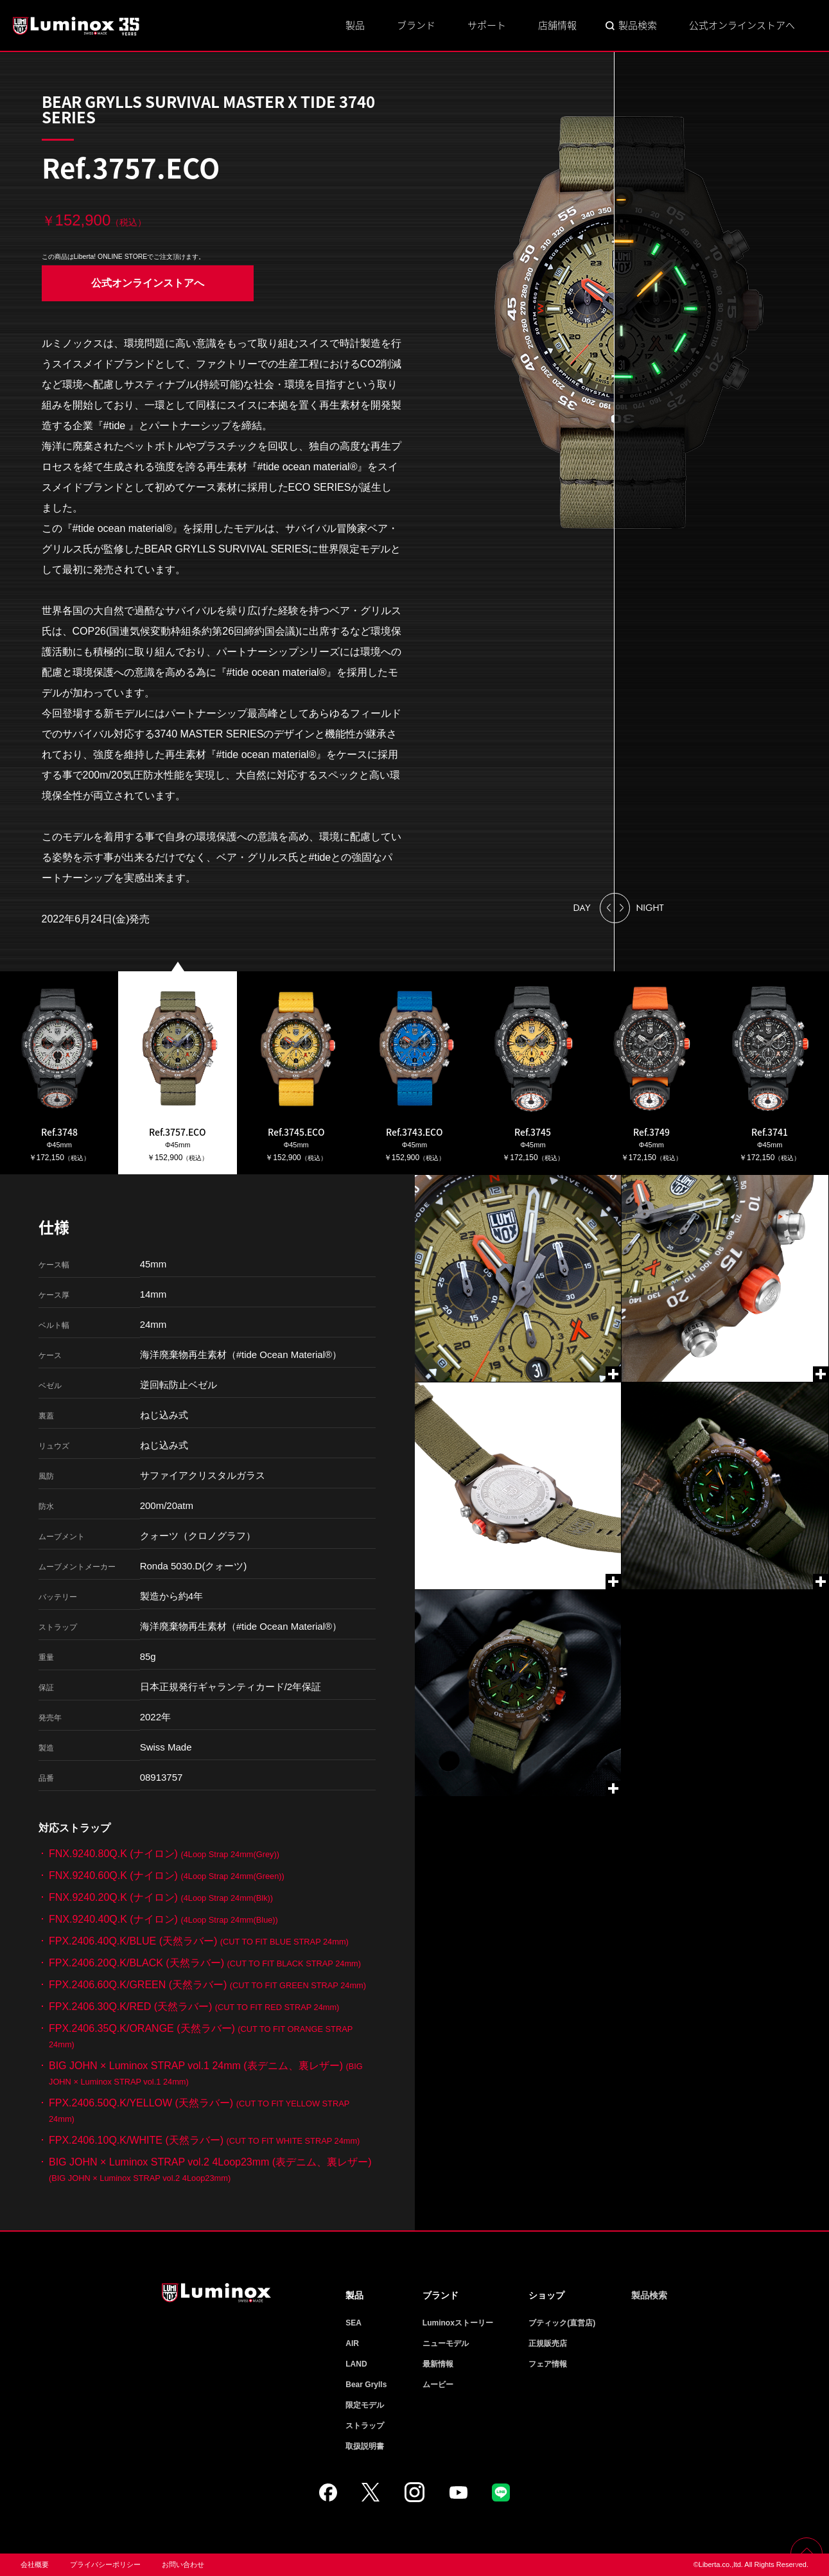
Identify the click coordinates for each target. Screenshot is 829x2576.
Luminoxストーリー (458, 2322)
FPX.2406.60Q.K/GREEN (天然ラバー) (207, 1984)
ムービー (438, 2384)
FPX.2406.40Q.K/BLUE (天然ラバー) (199, 1941)
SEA (353, 2322)
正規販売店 (547, 2343)
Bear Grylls (366, 2384)
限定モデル (364, 2405)
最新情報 (438, 2364)
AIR (352, 2343)
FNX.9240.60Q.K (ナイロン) (166, 1875)
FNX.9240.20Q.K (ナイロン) (161, 1897)
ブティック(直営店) (561, 2322)
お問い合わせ (183, 2564)
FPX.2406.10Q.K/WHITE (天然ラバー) (204, 2140)
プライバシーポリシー (105, 2564)
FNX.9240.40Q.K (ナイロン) (163, 1919)
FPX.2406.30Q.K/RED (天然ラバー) (194, 2006)
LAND (356, 2364)
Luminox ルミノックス (77, 25)
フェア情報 (547, 2364)
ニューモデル (446, 2343)
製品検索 (637, 25)
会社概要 (35, 2564)
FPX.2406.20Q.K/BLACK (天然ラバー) (205, 1962)
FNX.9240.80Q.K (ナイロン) (164, 1853)
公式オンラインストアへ (742, 25)
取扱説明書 (364, 2446)
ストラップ (364, 2425)
